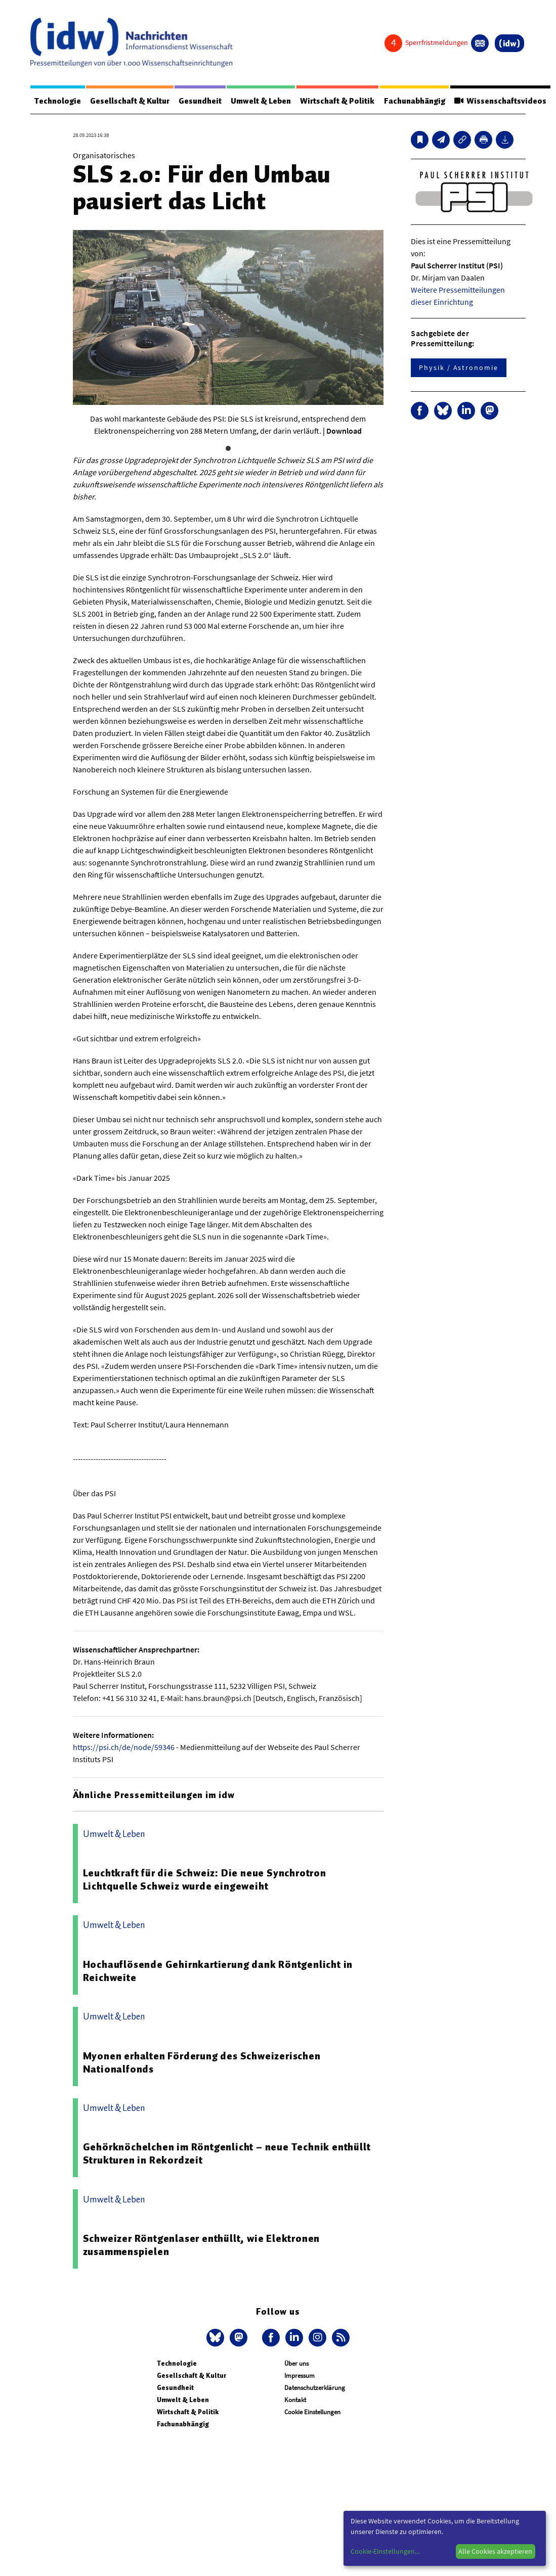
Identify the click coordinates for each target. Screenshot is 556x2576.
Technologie (57, 101)
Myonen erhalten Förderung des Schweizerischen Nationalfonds (202, 2062)
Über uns (296, 2363)
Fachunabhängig (415, 101)
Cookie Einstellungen (312, 2412)
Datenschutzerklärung (314, 2387)
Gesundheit (200, 101)
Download (344, 431)
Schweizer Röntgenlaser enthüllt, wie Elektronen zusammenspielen (201, 2245)
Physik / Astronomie (458, 367)
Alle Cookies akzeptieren (495, 2551)
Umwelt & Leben (262, 101)
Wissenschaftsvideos (501, 101)
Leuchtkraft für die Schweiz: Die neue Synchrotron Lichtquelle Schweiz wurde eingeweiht (204, 1879)
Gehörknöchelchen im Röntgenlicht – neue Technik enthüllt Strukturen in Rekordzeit (227, 2153)
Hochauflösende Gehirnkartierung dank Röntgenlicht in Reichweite (218, 1971)
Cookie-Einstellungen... (385, 2551)
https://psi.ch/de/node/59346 (124, 1747)
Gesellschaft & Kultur (130, 101)
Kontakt (295, 2400)
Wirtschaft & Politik (338, 101)
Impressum (299, 2375)
